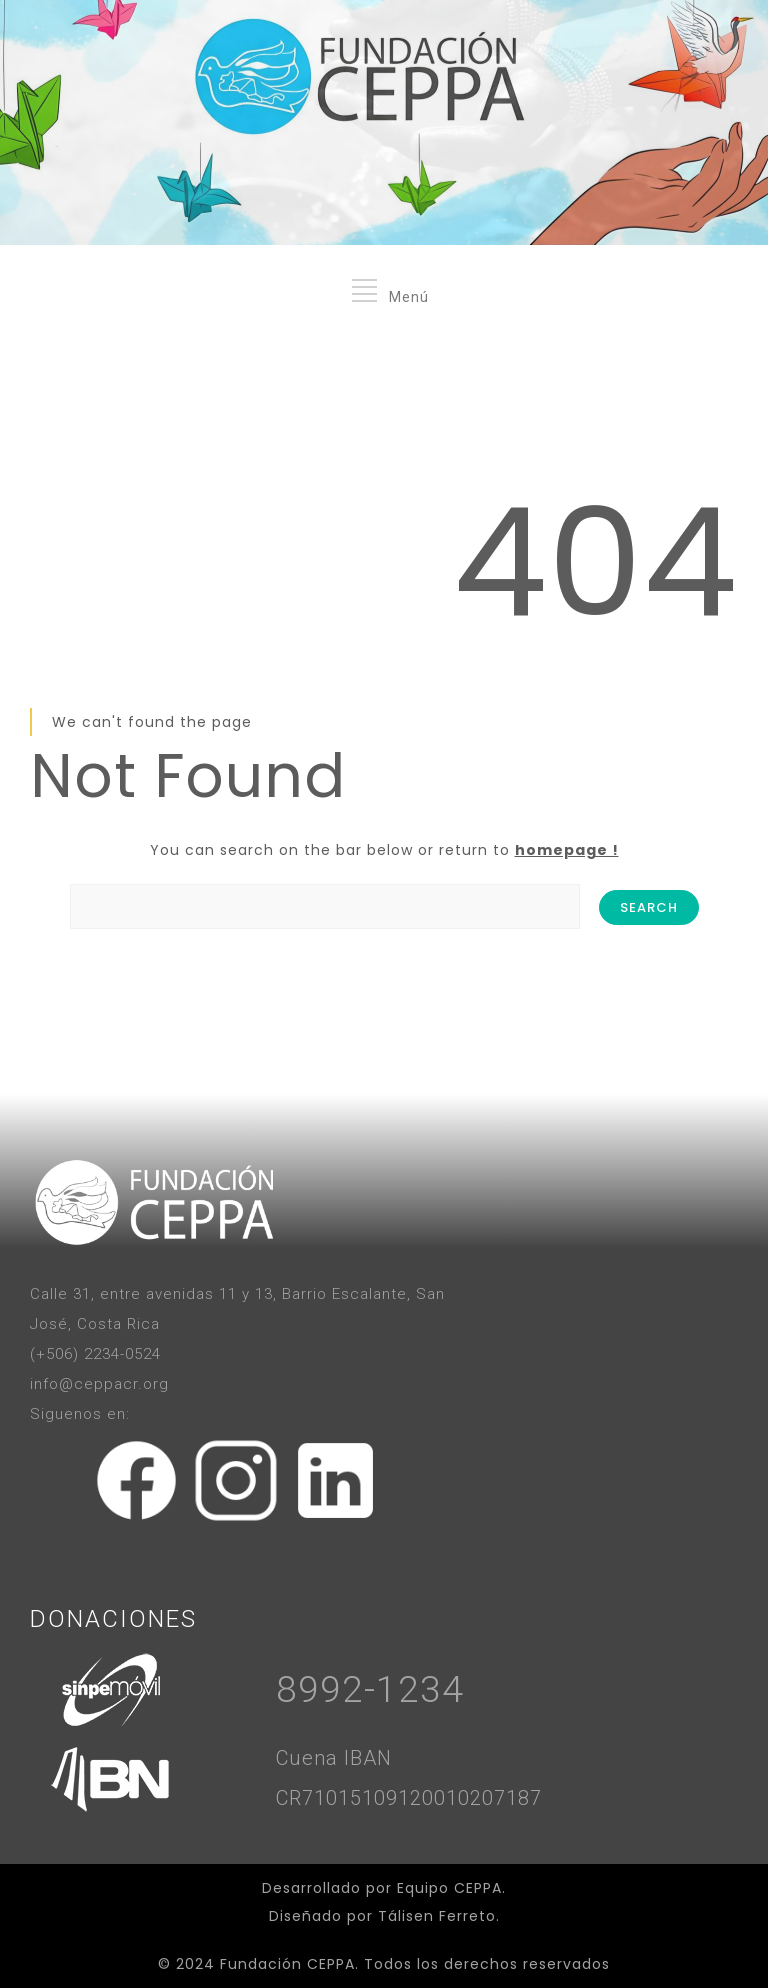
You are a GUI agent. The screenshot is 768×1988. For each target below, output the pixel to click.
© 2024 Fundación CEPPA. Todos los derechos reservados (384, 1964)
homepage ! (567, 850)
